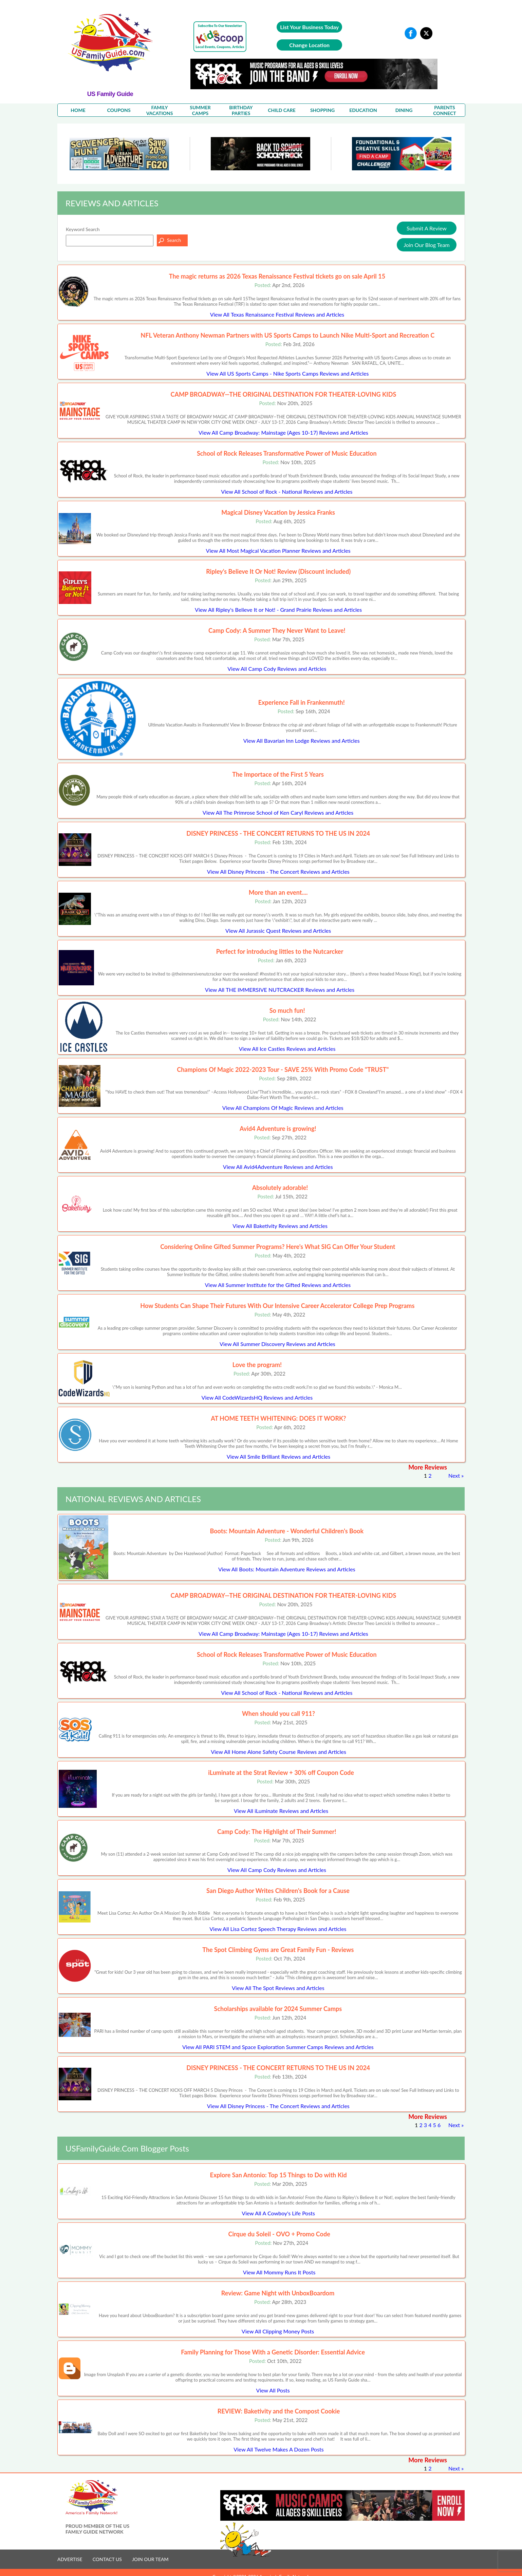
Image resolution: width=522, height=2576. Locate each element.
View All (277, 314)
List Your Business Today (309, 27)
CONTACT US (107, 2559)
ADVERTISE (69, 2559)
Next (454, 1475)
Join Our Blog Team (427, 245)
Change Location (309, 45)
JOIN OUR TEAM (150, 2559)
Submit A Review (427, 228)
